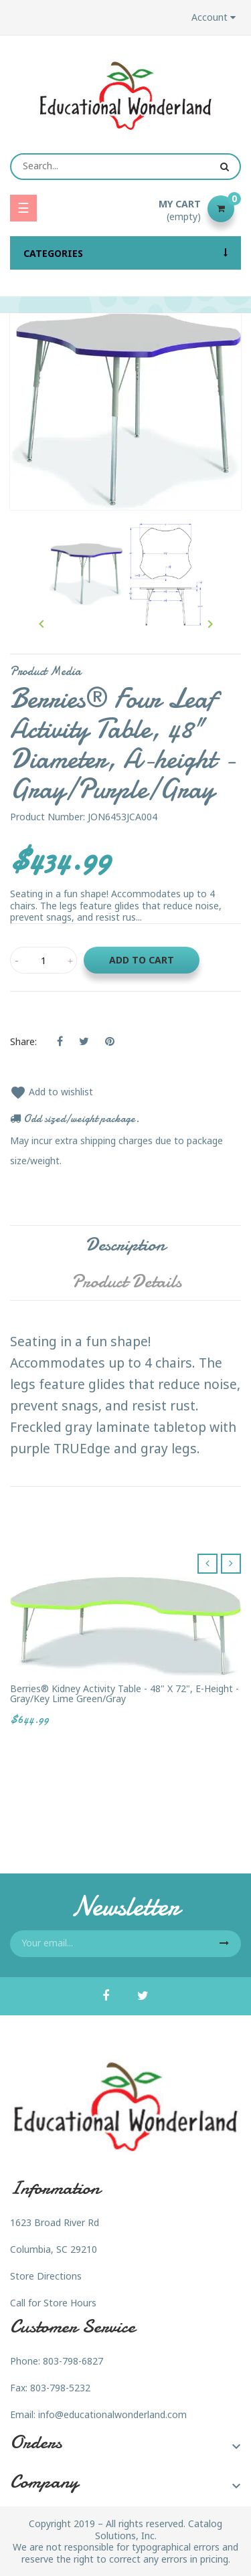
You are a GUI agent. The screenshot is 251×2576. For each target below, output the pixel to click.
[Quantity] (43, 960)
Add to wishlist (51, 1091)
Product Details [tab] (126, 1281)
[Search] (125, 166)
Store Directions (46, 2276)
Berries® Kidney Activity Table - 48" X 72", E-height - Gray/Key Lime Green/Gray (124, 1693)
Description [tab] (125, 1244)
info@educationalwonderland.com (112, 2414)
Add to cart (141, 959)
